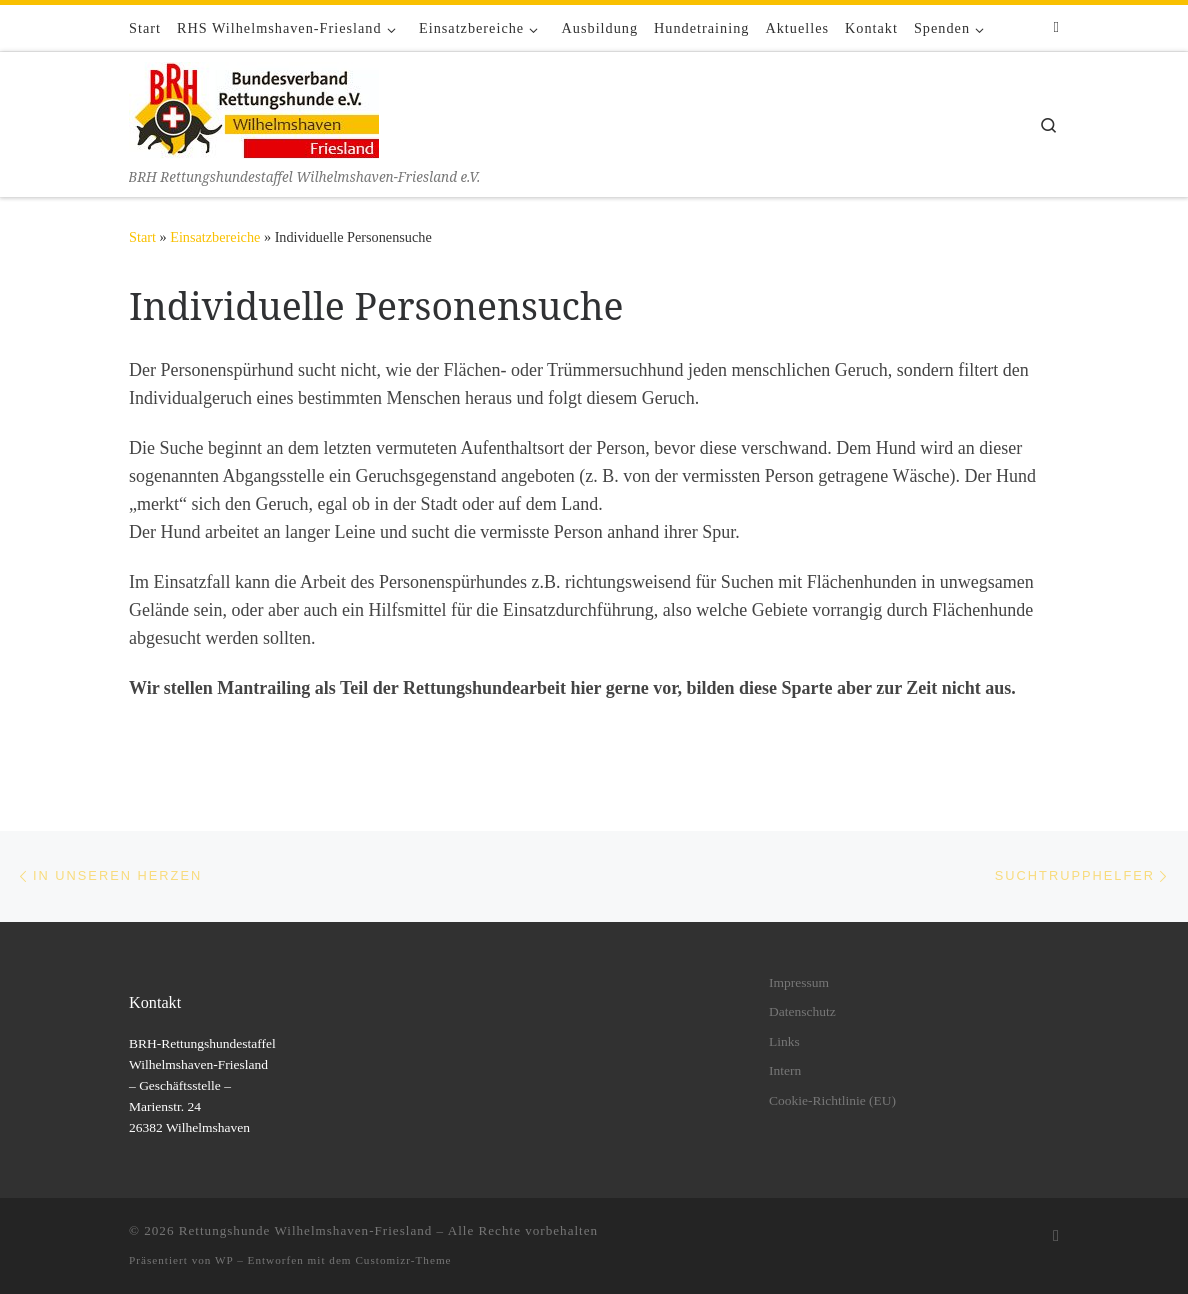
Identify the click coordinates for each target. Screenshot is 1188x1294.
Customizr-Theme (403, 1260)
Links (784, 1041)
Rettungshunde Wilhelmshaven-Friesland (306, 1230)
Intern (785, 1070)
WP (224, 1260)
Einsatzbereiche (215, 237)
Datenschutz (802, 1011)
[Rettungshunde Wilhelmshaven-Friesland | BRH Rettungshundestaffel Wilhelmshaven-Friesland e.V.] (254, 108)
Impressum (799, 982)
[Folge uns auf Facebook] (1056, 27)
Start (142, 237)
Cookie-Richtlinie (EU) (832, 1100)
